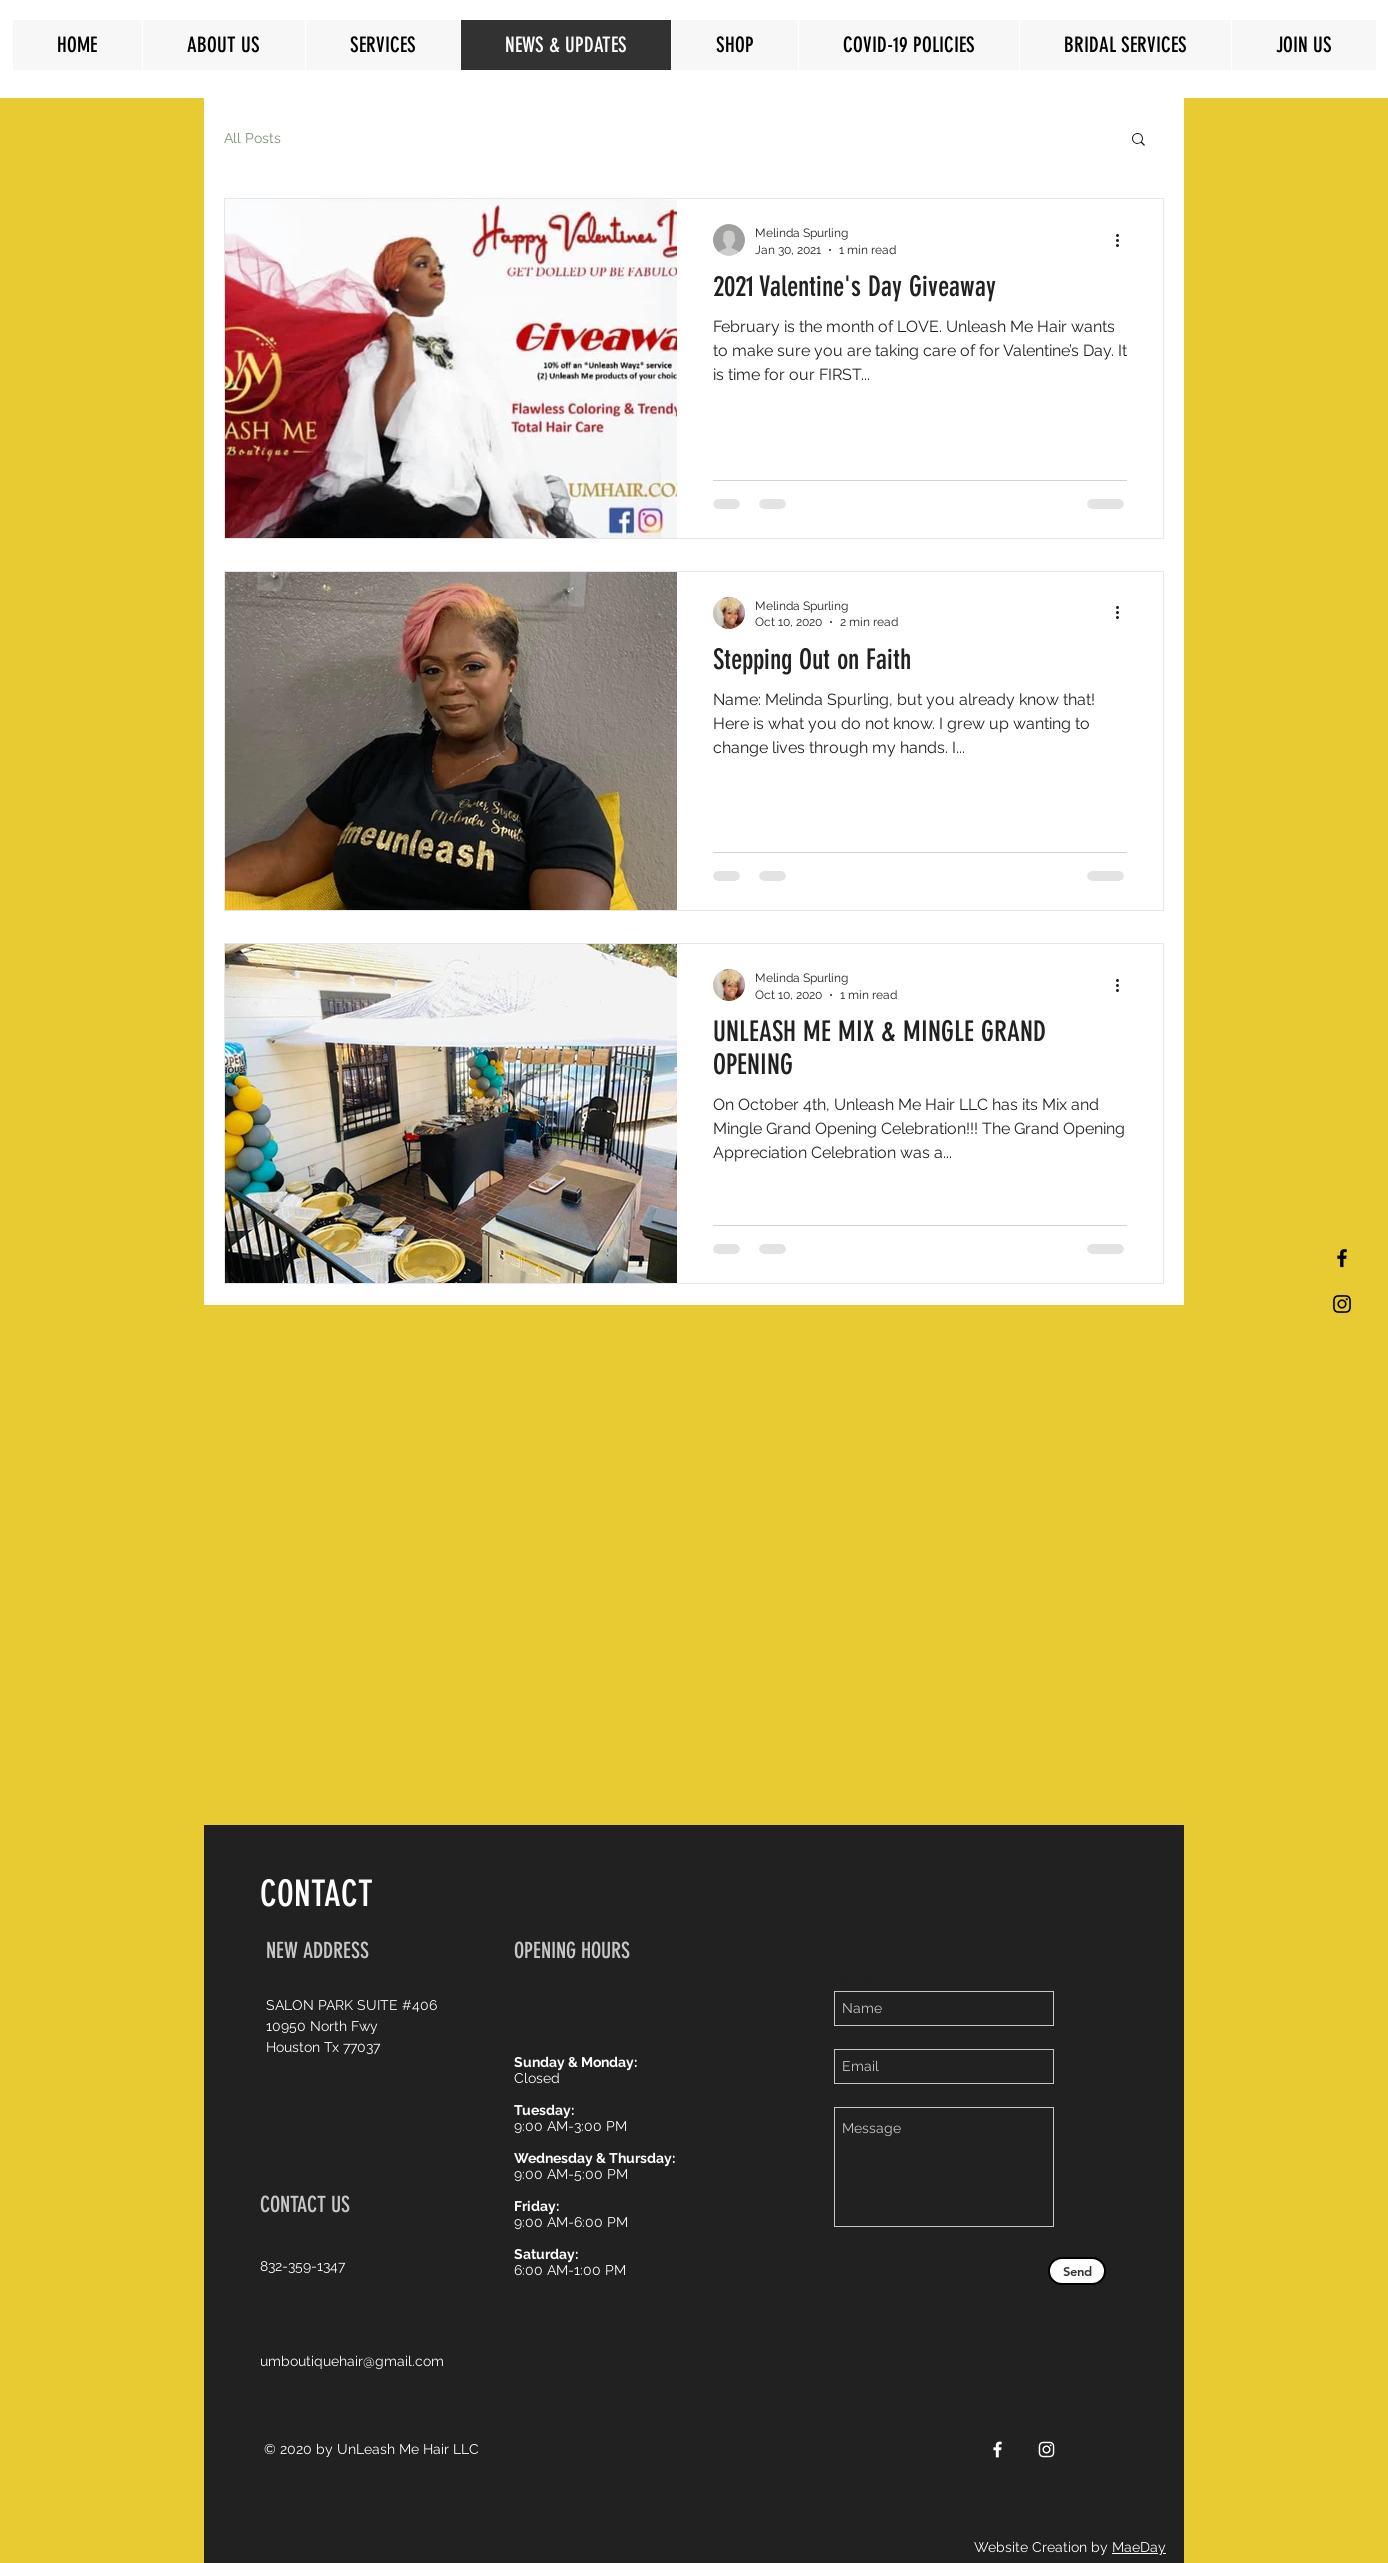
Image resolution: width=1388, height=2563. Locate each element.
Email (852, 2037)
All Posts (252, 138)
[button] (1138, 140)
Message (863, 2095)
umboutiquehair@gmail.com (352, 2361)
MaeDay (1139, 2547)
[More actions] (1124, 240)
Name (854, 1979)
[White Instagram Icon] (1046, 2449)
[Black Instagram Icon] (1342, 1304)
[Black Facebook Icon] (1342, 1258)
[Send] (1077, 2271)
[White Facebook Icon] (997, 2449)
